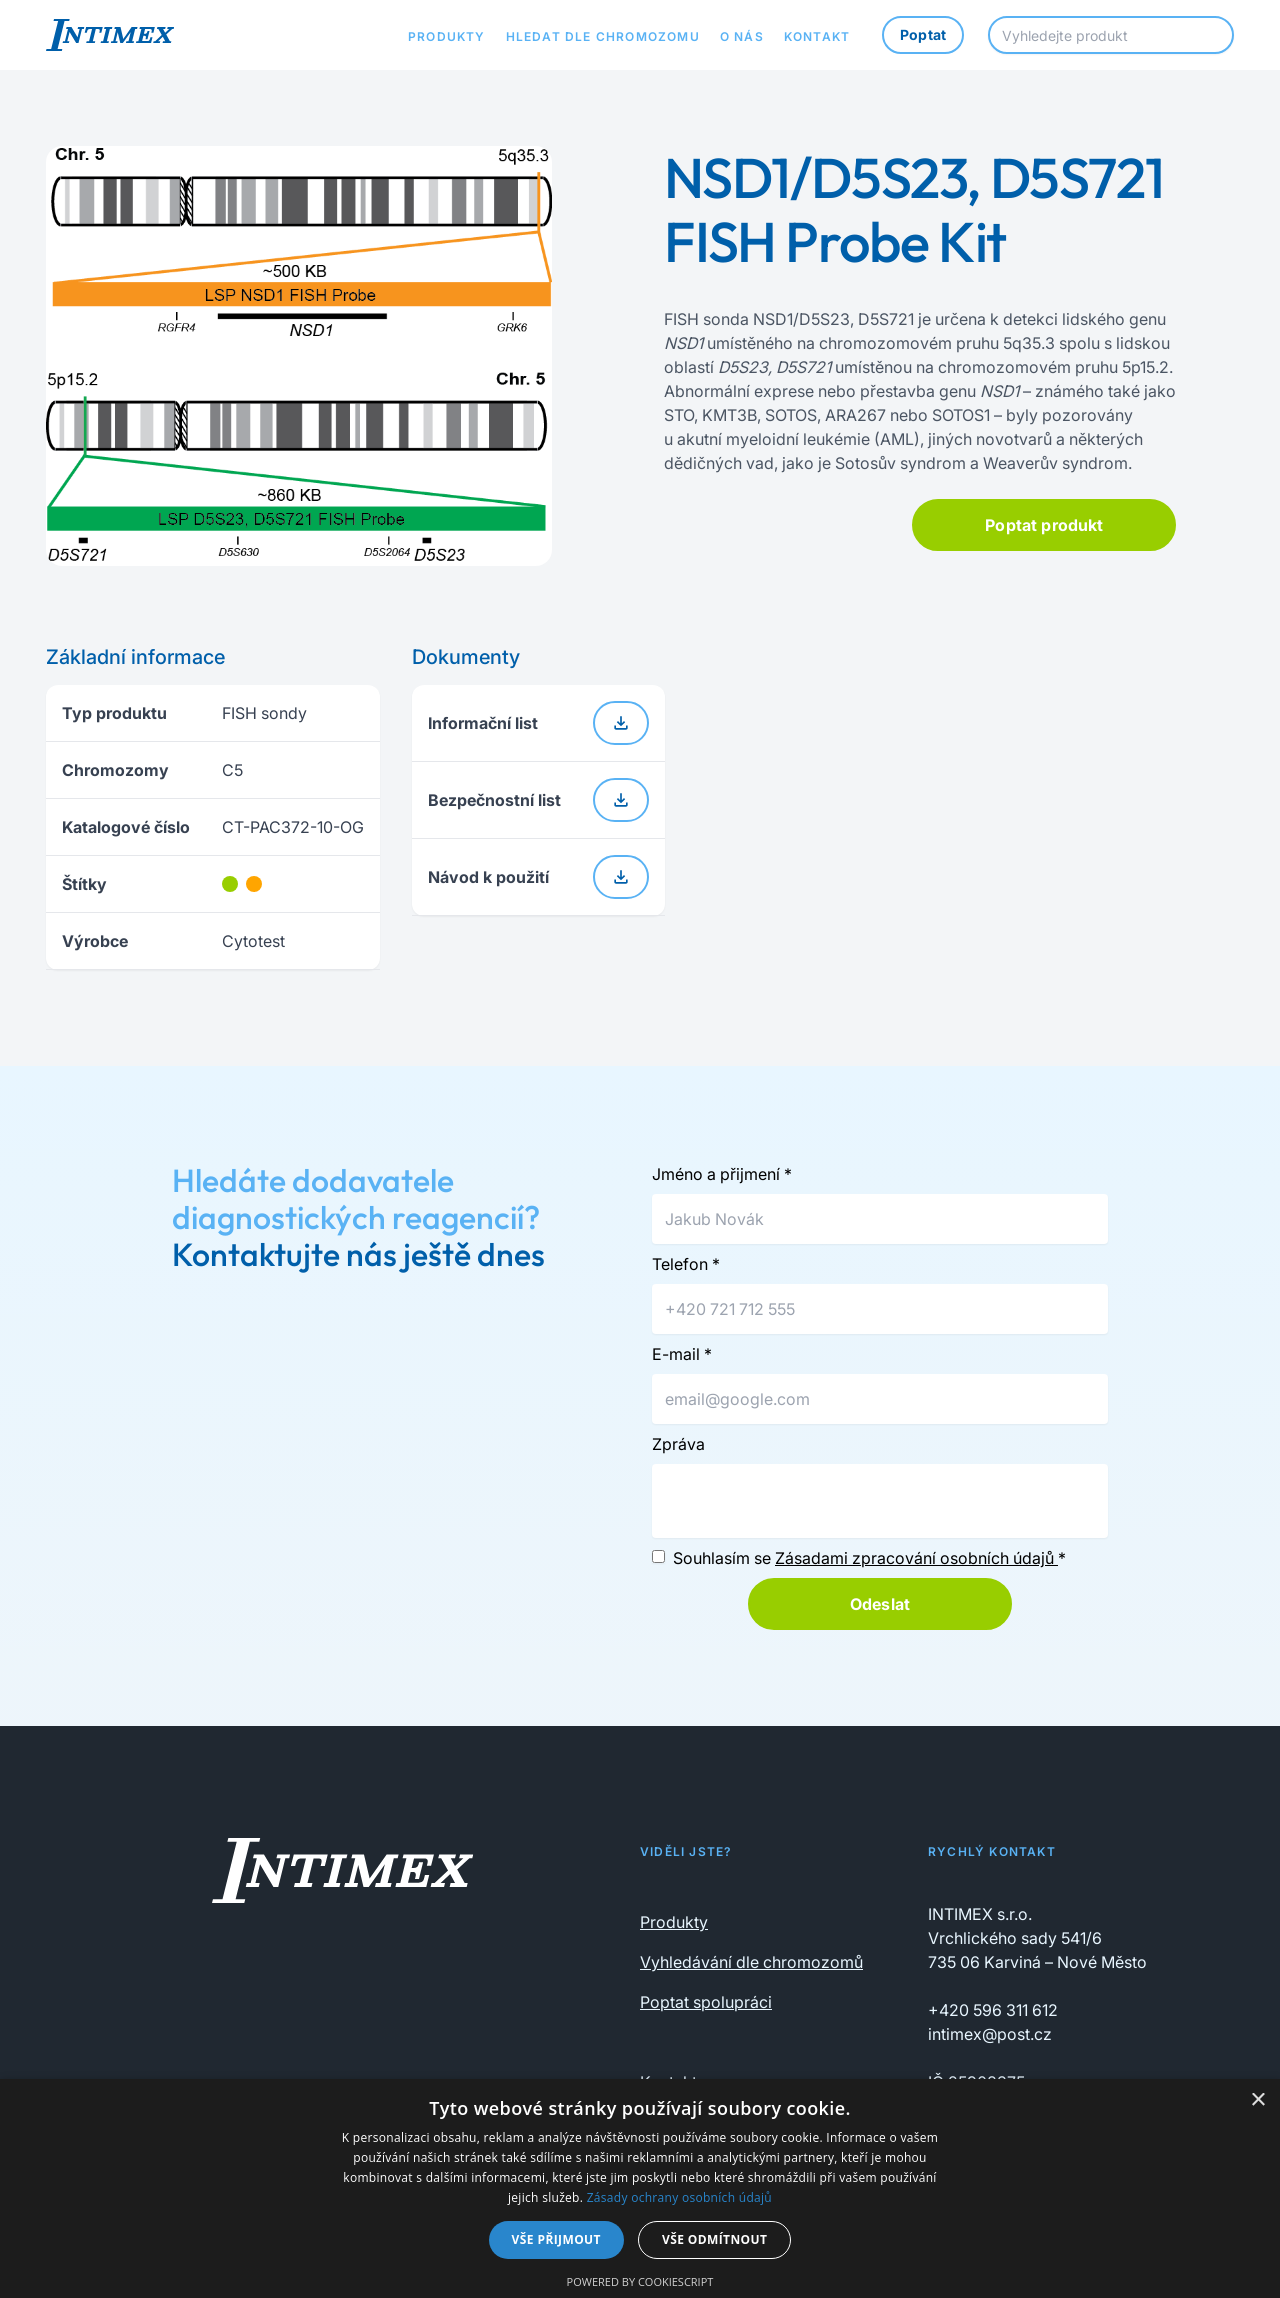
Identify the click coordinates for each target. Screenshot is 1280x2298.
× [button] (1257, 2100)
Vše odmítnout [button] (714, 2239)
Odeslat (880, 1604)
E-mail (682, 1354)
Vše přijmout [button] (556, 2239)
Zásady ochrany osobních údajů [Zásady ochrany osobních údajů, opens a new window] (679, 2197)
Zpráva (678, 1444)
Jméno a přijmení (722, 1174)
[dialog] (640, 2188)
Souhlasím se (869, 1558)
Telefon (686, 1264)
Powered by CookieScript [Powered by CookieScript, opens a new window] (640, 2281)
